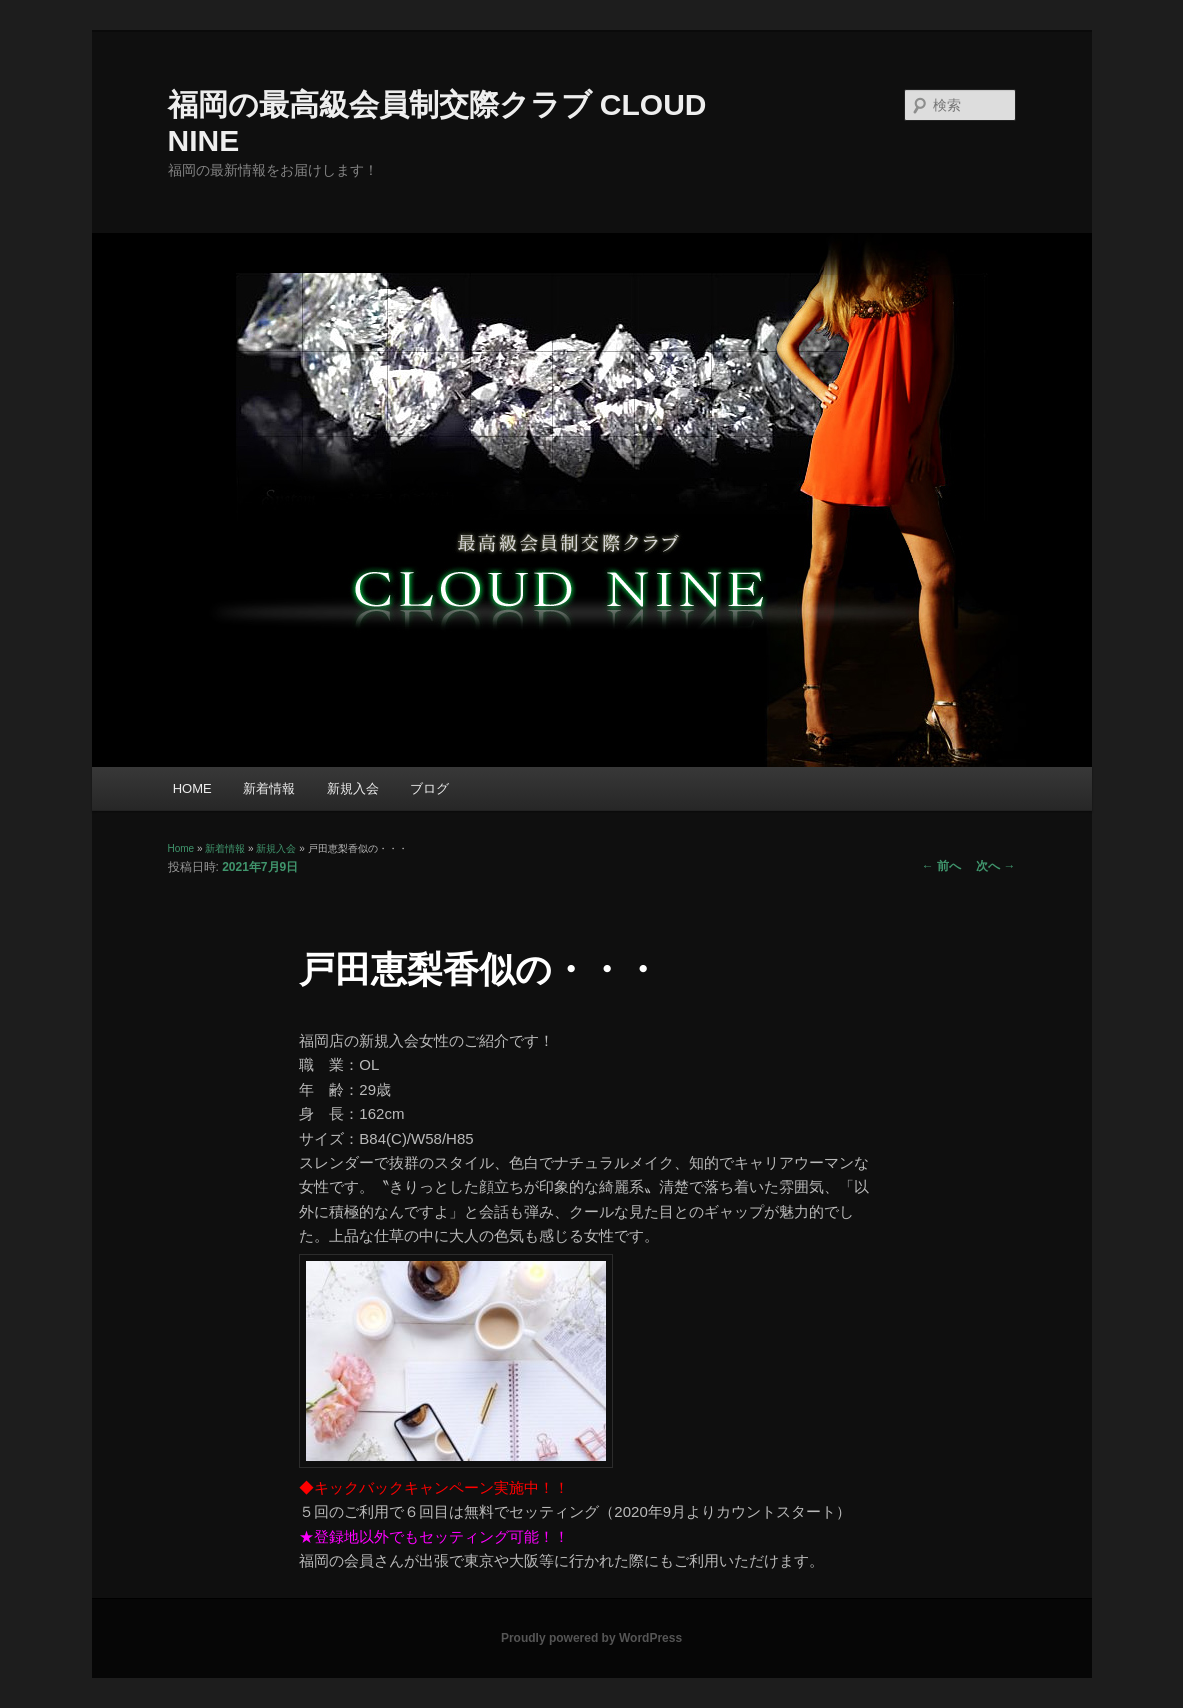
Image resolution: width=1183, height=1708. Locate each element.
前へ (941, 866)
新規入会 (353, 788)
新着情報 (269, 788)
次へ (995, 866)
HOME (192, 788)
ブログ (429, 788)
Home (181, 848)
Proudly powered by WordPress (591, 1638)
